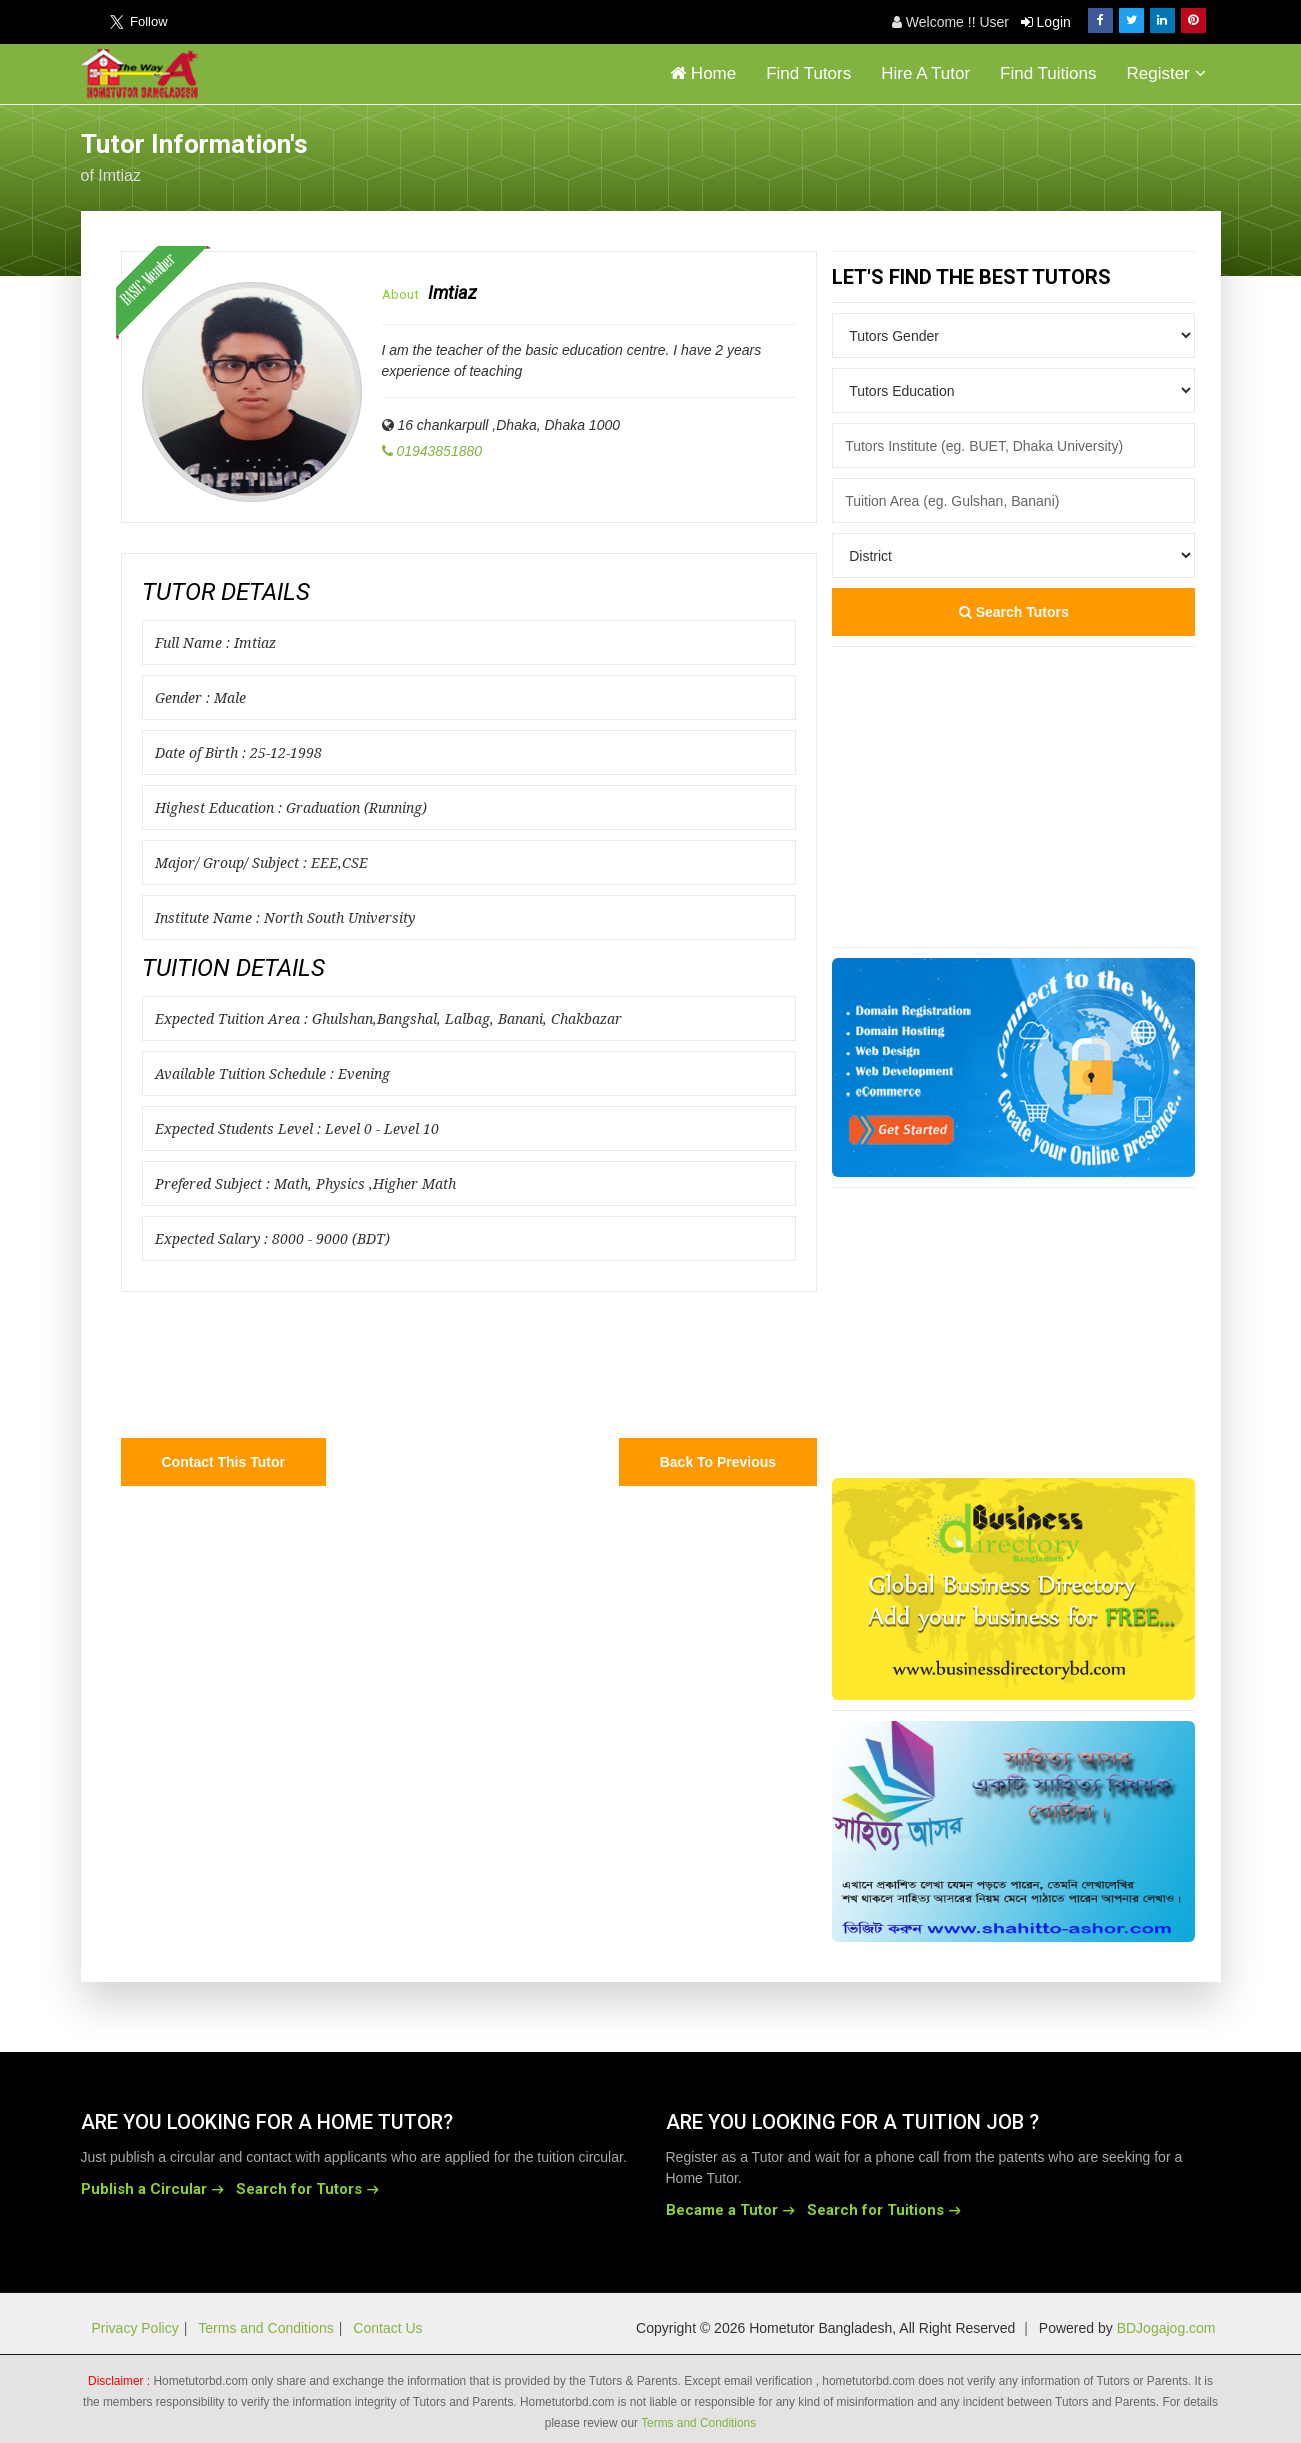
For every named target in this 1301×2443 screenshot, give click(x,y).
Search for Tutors (299, 2189)
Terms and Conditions (265, 2328)
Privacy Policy (135, 2328)
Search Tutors (1014, 612)
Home (703, 73)
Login (1046, 22)
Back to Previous (718, 1462)
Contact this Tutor (223, 1462)
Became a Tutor (722, 2210)
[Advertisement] (1061, 155)
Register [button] (1165, 73)
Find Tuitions (1048, 73)
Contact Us (387, 2328)
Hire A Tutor (925, 73)
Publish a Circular (144, 2189)
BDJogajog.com (1166, 2328)
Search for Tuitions (875, 2210)
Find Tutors (808, 73)
